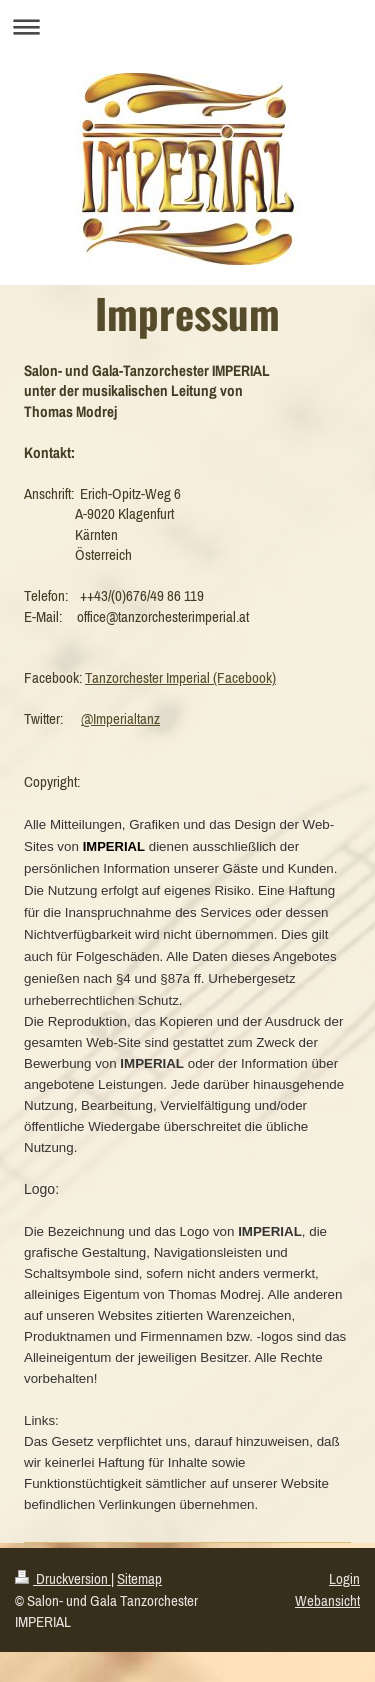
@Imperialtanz (120, 718)
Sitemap (139, 1578)
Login (344, 1578)
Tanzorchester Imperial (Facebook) (180, 677)
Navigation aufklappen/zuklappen (187, 26)
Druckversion (63, 1578)
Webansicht (327, 1600)
